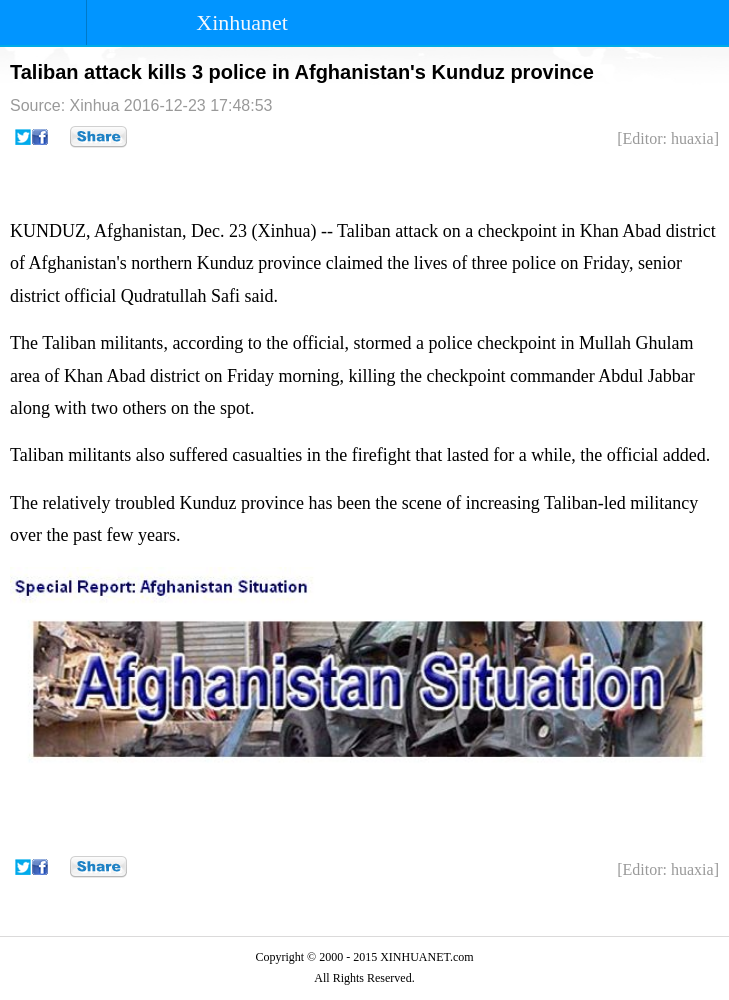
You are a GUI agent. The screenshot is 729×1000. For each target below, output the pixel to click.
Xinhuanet (242, 22)
